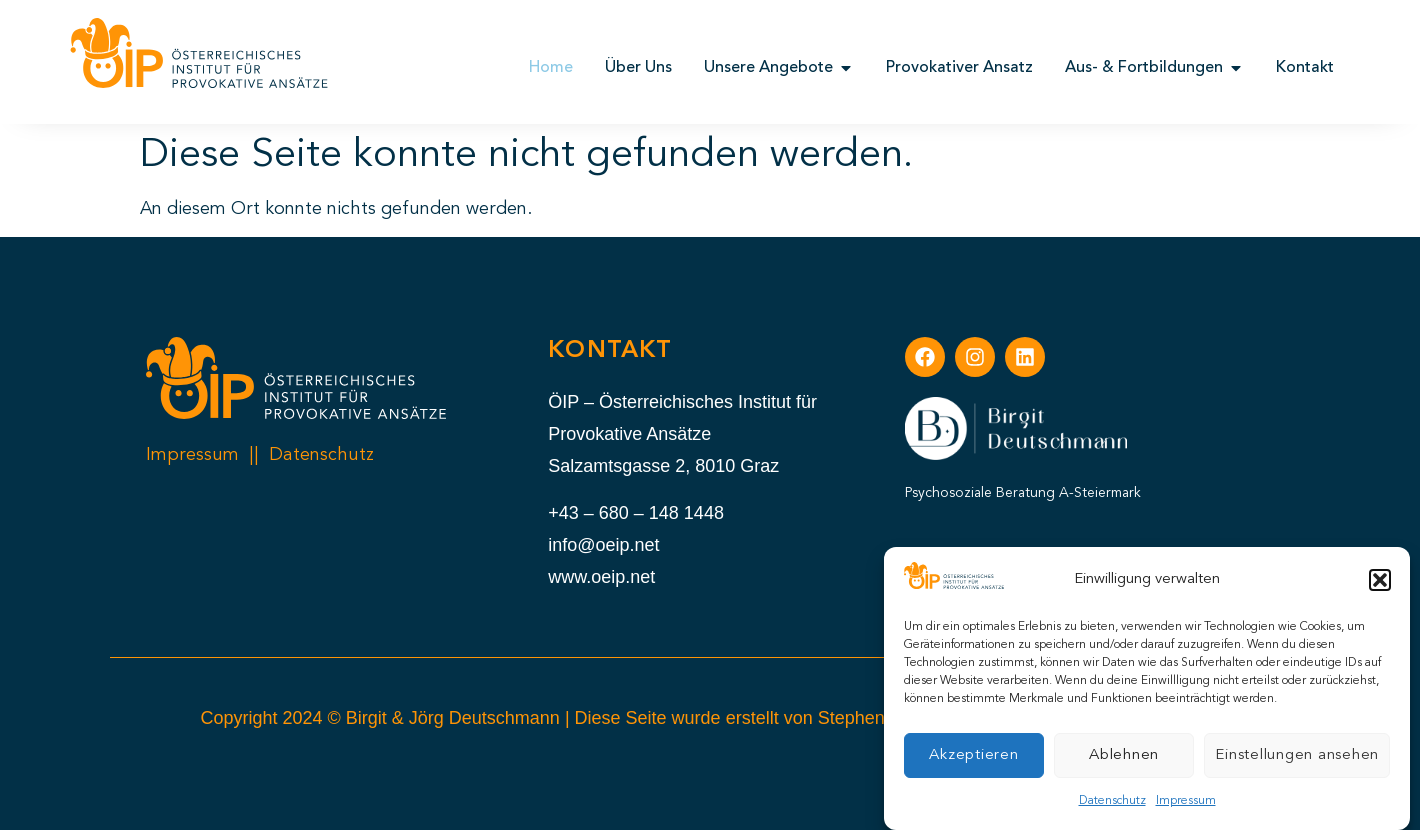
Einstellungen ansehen (1297, 756)
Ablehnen (1124, 756)
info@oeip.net (603, 545)
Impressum (1186, 802)
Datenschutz (1112, 802)
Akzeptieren (973, 756)
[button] (1380, 581)
